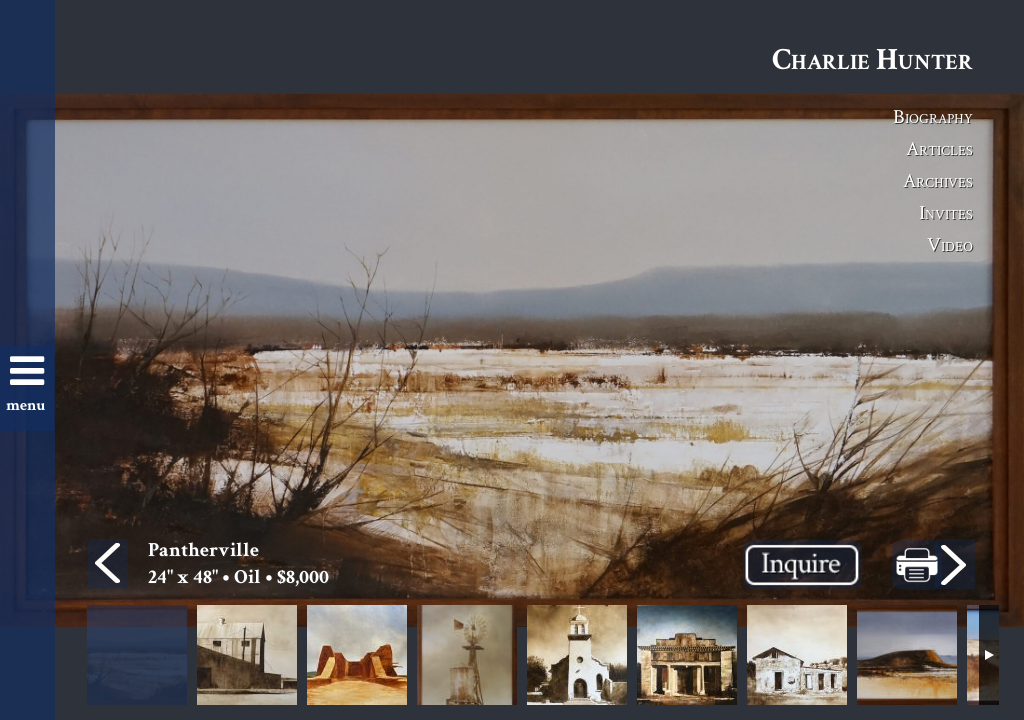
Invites (946, 212)
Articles (939, 148)
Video (950, 244)
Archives (938, 180)
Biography (933, 116)
